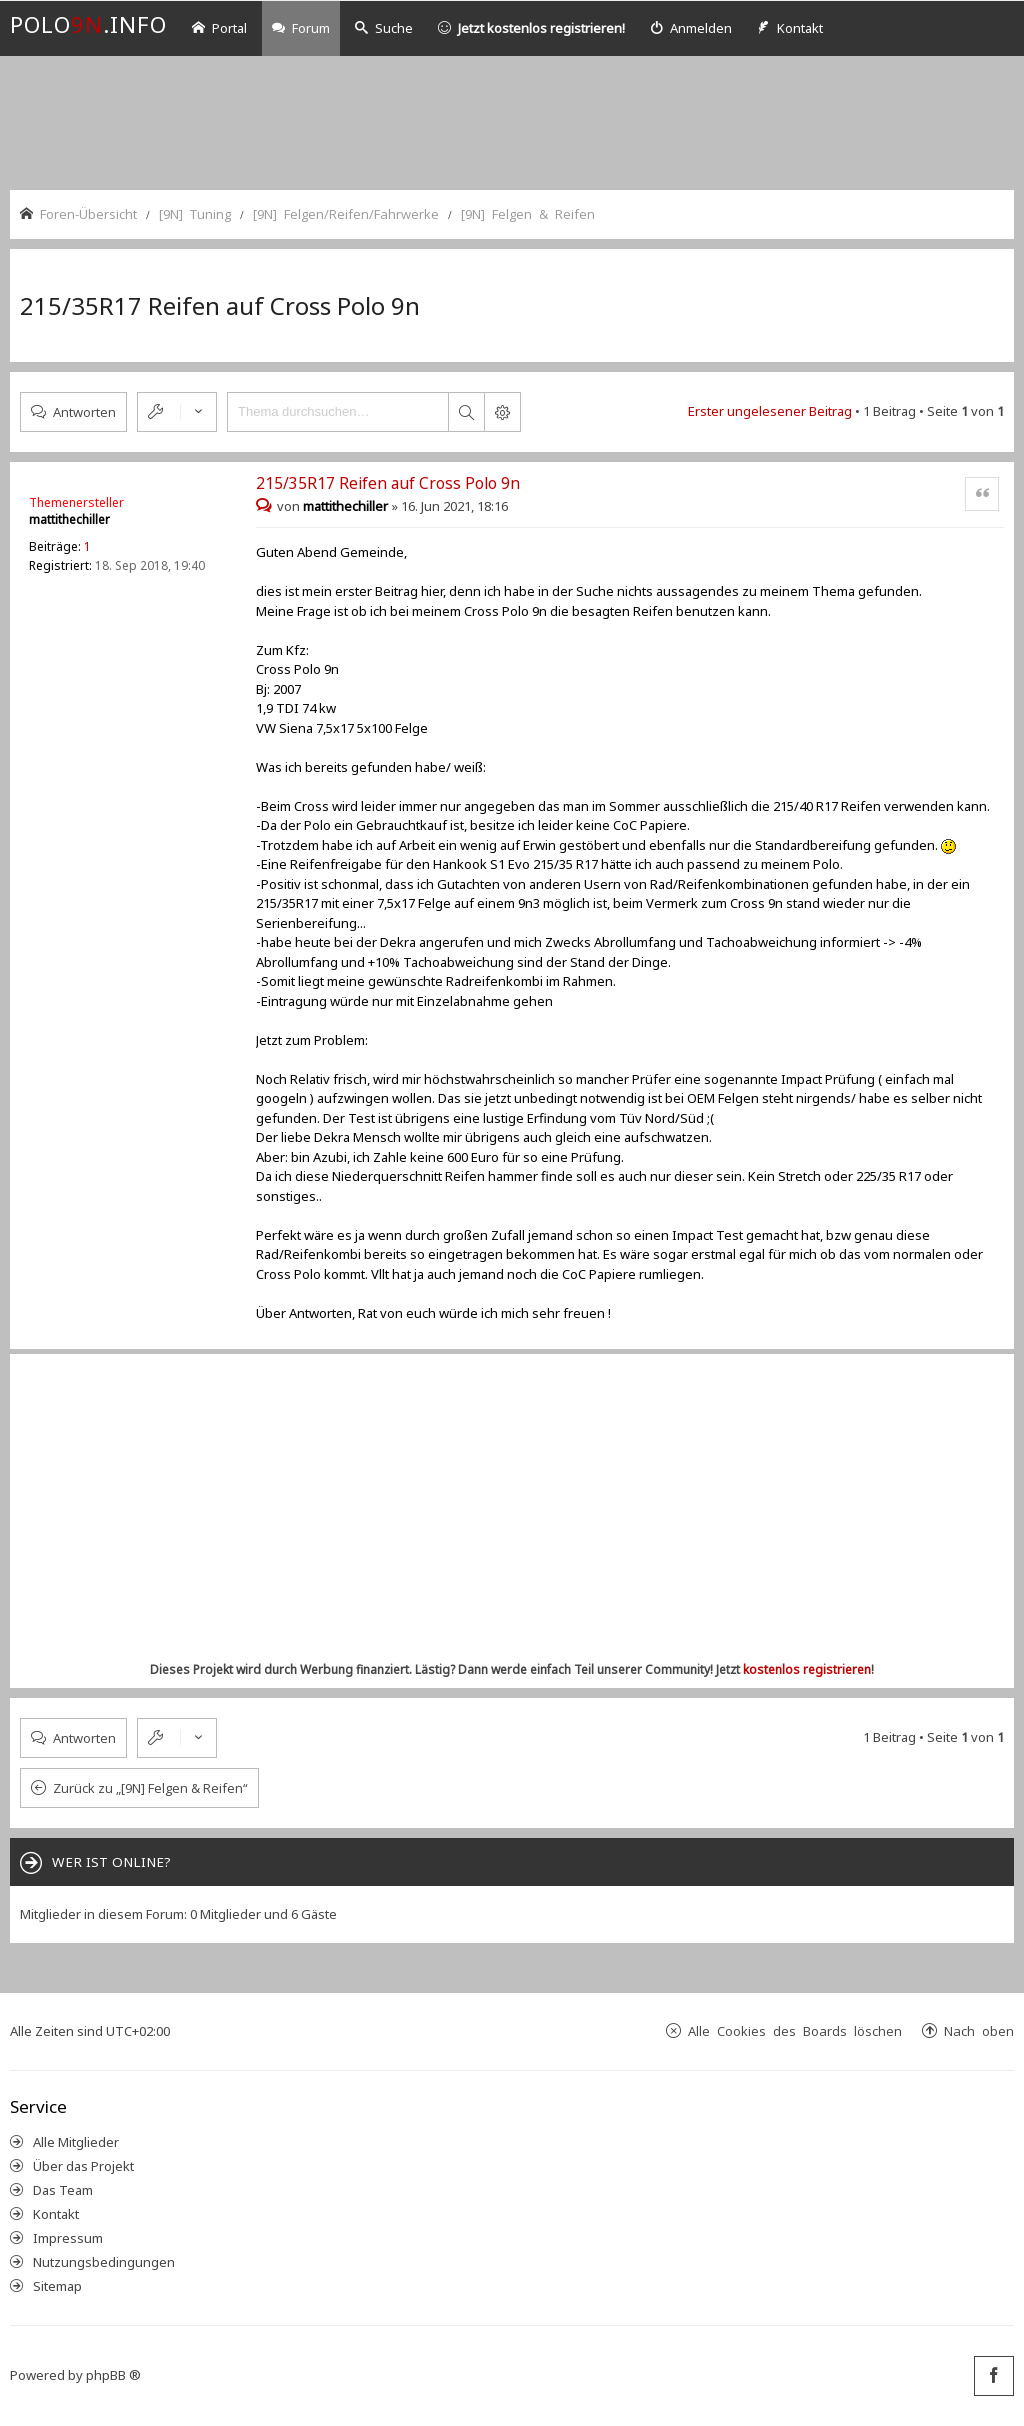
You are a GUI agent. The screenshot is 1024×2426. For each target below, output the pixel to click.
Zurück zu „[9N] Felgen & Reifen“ (150, 1788)
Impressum (68, 2238)
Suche (384, 28)
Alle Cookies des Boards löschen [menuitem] (795, 2030)
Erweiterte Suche (502, 412)
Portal (219, 28)
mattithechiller (69, 519)
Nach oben (979, 2030)
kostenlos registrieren (807, 1669)
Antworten (84, 411)
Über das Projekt (83, 2166)
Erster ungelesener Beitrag (770, 411)
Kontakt (56, 2214)
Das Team (63, 2190)
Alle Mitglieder (76, 2142)
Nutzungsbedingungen (104, 2262)
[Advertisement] (512, 121)
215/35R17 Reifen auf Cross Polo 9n (220, 305)
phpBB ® (113, 2375)
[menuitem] (691, 28)
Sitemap (57, 2286)
